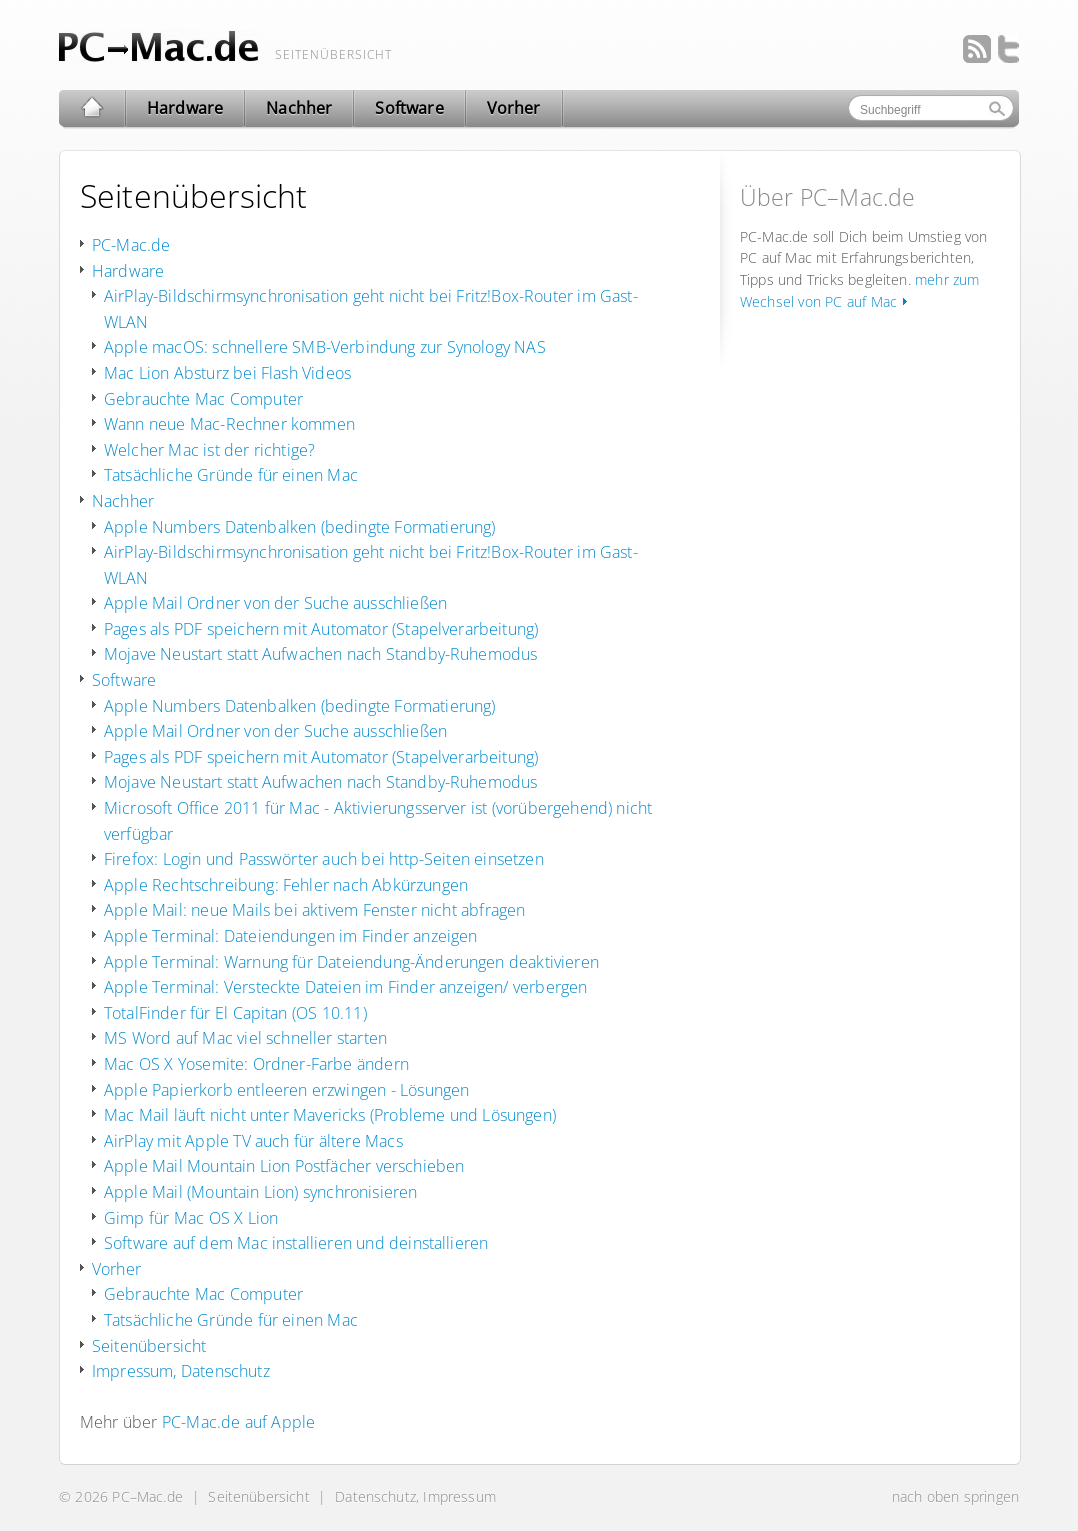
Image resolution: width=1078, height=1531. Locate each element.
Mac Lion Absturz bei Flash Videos (227, 373)
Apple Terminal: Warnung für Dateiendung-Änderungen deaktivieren (351, 962)
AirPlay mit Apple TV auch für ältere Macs (253, 1141)
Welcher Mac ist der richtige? (209, 450)
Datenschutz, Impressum (415, 1496)
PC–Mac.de (147, 1496)
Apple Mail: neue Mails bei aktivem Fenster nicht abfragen (314, 910)
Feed (977, 49)
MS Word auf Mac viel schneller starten (245, 1038)
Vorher (116, 1269)
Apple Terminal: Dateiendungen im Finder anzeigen (290, 936)
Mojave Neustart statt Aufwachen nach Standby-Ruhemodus (320, 654)
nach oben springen (955, 1496)
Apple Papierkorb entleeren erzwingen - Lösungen (286, 1090)
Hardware (128, 271)
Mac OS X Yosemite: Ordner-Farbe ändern (256, 1064)
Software (124, 680)
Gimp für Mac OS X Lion (191, 1218)
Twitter (1005, 49)
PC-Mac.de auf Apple (238, 1422)
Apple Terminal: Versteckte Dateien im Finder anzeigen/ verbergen (345, 987)
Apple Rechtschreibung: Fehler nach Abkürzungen (286, 885)
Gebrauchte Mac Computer (203, 399)
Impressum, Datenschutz (181, 1371)
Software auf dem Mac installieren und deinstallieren (296, 1243)
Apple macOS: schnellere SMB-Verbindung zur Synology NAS (325, 347)
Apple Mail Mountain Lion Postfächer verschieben (284, 1166)
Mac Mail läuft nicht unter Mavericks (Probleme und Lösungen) (330, 1115)
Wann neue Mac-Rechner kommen (229, 424)
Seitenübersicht (149, 1346)
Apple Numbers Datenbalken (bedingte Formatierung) (299, 527)
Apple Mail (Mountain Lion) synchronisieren (260, 1192)
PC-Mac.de (131, 245)
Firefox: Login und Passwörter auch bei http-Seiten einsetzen (324, 859)
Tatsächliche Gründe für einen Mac (231, 475)
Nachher (123, 501)
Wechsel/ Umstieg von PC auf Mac (159, 46)
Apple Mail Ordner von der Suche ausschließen (275, 603)
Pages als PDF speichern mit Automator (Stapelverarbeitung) (321, 629)
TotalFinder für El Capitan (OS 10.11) (235, 1013)
